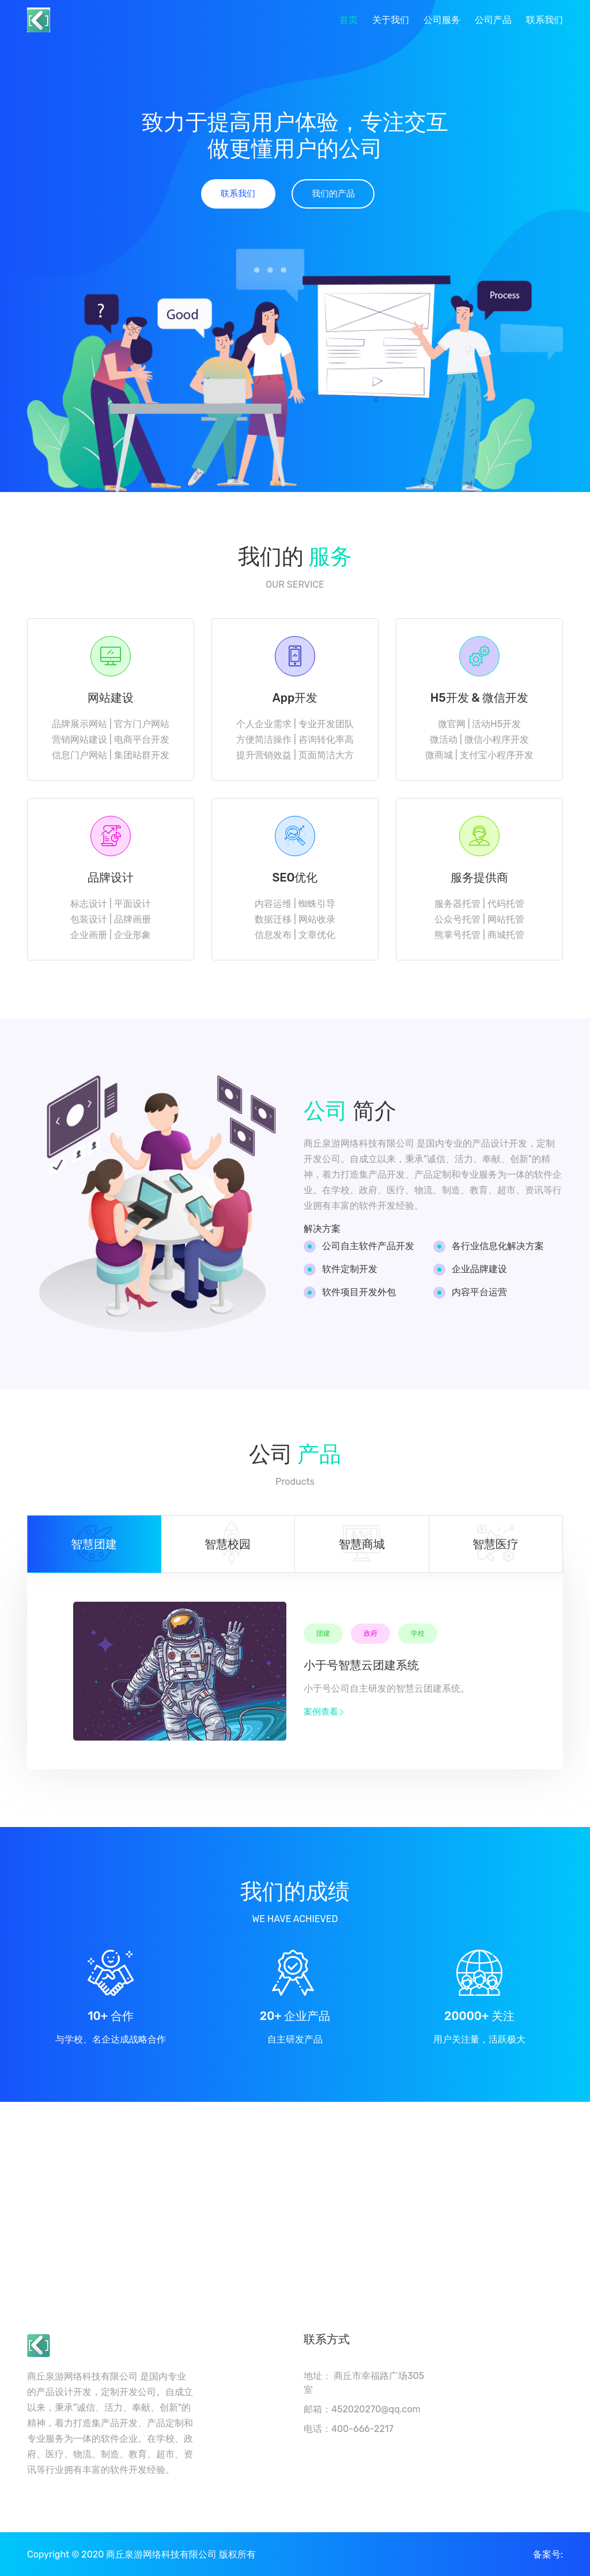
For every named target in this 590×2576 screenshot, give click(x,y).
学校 (418, 1635)
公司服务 (441, 19)
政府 (370, 1635)
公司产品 (493, 19)
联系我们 (544, 19)
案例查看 (324, 1713)
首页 (348, 19)
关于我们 (390, 19)
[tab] (94, 1545)
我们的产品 (333, 194)
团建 (323, 1635)
